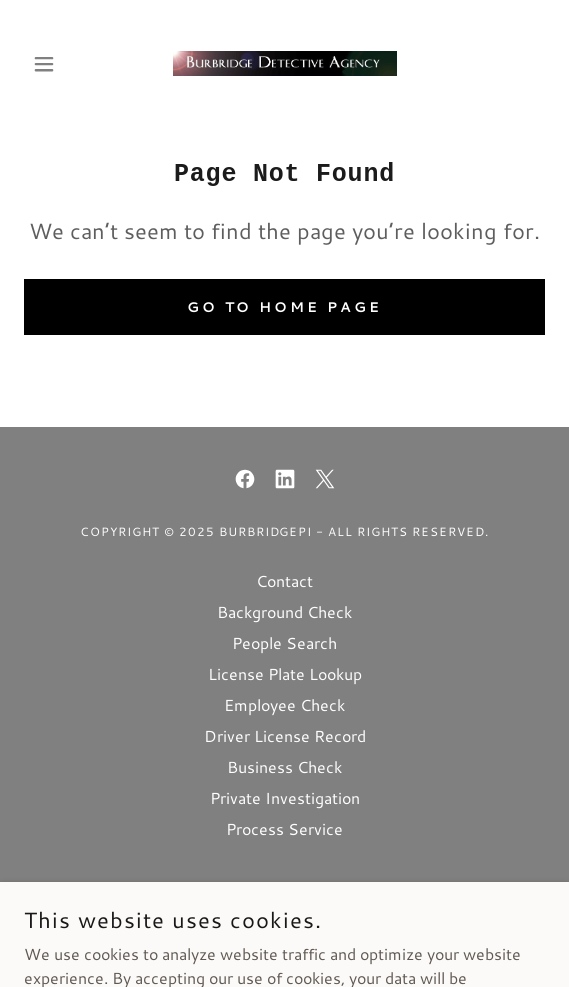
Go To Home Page (285, 307)
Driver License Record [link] (285, 735)
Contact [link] (284, 580)
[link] (285, 63)
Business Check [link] (284, 766)
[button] (63, 64)
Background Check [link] (284, 611)
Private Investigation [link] (285, 797)
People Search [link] (284, 642)
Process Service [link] (284, 828)
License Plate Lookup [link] (285, 673)
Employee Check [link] (284, 704)
